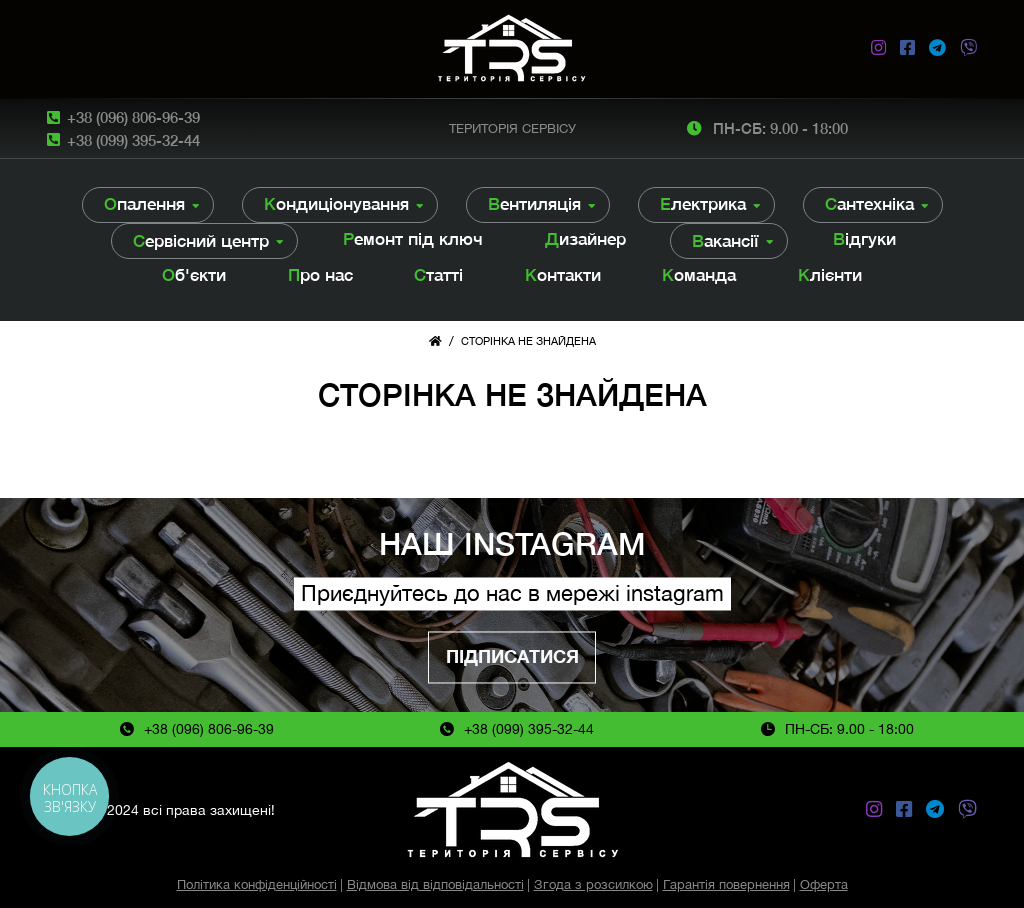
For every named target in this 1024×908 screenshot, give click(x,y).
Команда (699, 275)
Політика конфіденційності (257, 884)
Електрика (703, 204)
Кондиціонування (336, 204)
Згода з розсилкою (593, 884)
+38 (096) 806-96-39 (133, 117)
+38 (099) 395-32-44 (133, 140)
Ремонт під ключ (413, 239)
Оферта (824, 884)
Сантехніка (869, 204)
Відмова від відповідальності (435, 884)
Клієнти (830, 275)
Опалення (144, 204)
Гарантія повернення (726, 884)
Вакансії (725, 241)
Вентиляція (534, 204)
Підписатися (512, 656)
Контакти (563, 275)
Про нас (320, 275)
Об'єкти (194, 275)
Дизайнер (585, 239)
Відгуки (864, 239)
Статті (438, 275)
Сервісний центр (201, 241)
